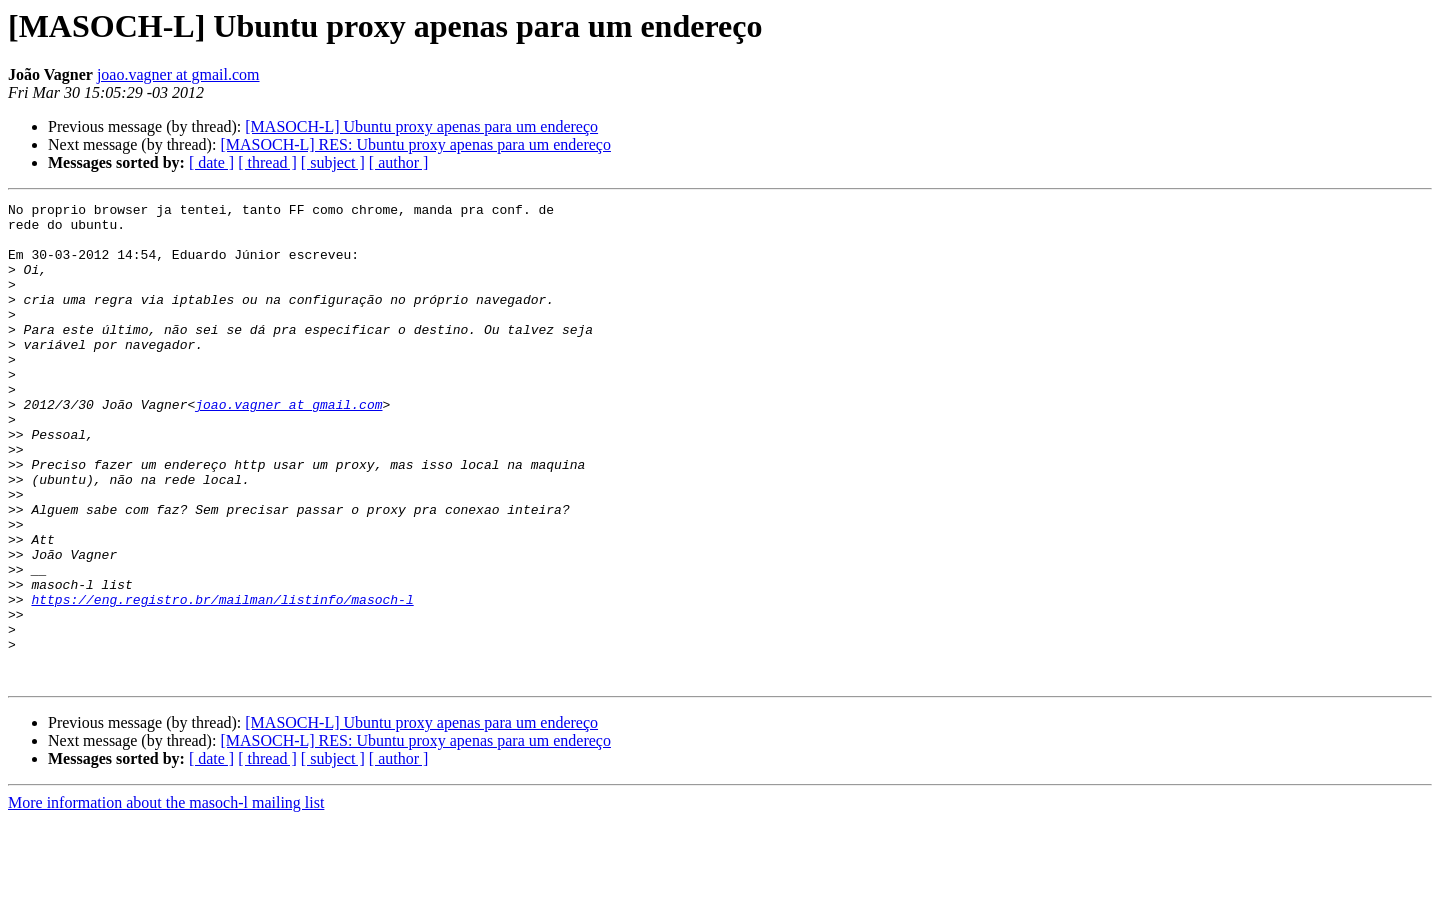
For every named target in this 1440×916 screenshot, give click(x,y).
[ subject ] (333, 162)
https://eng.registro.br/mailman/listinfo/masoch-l (222, 680)
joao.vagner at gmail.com (178, 74)
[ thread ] (267, 162)
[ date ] (211, 162)
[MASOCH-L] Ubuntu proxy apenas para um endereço (421, 126)
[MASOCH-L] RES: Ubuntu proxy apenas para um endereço (415, 144)
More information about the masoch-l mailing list (166, 898)
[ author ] (399, 162)
